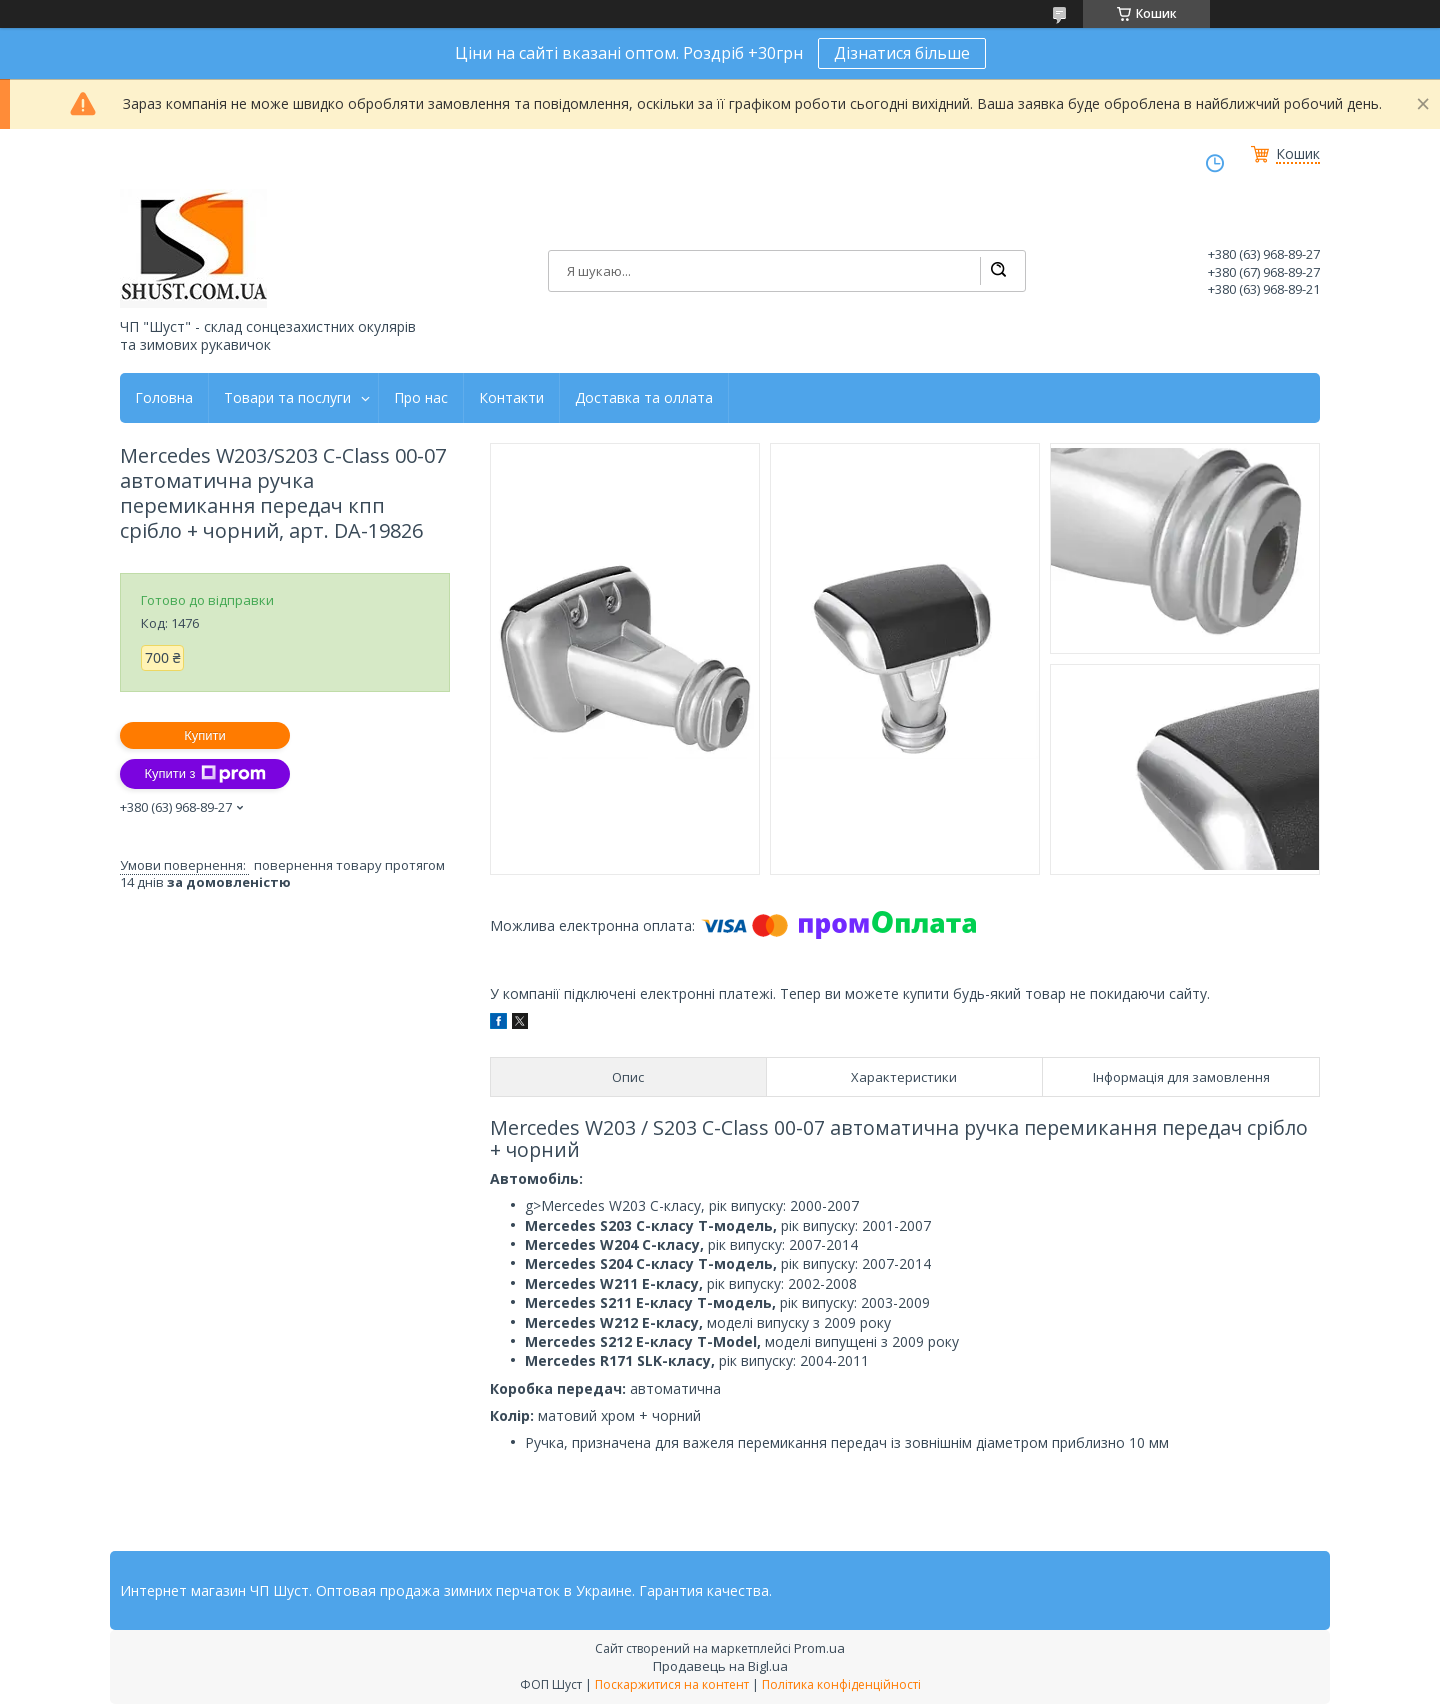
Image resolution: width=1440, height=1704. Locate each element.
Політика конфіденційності (841, 1684)
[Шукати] (998, 271)
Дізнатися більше (902, 53)
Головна (164, 398)
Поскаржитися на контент (672, 1684)
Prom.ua (819, 1648)
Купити (205, 735)
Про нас (421, 398)
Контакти (511, 398)
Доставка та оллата (644, 398)
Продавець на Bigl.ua (720, 1666)
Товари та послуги (287, 398)
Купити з (204, 774)
